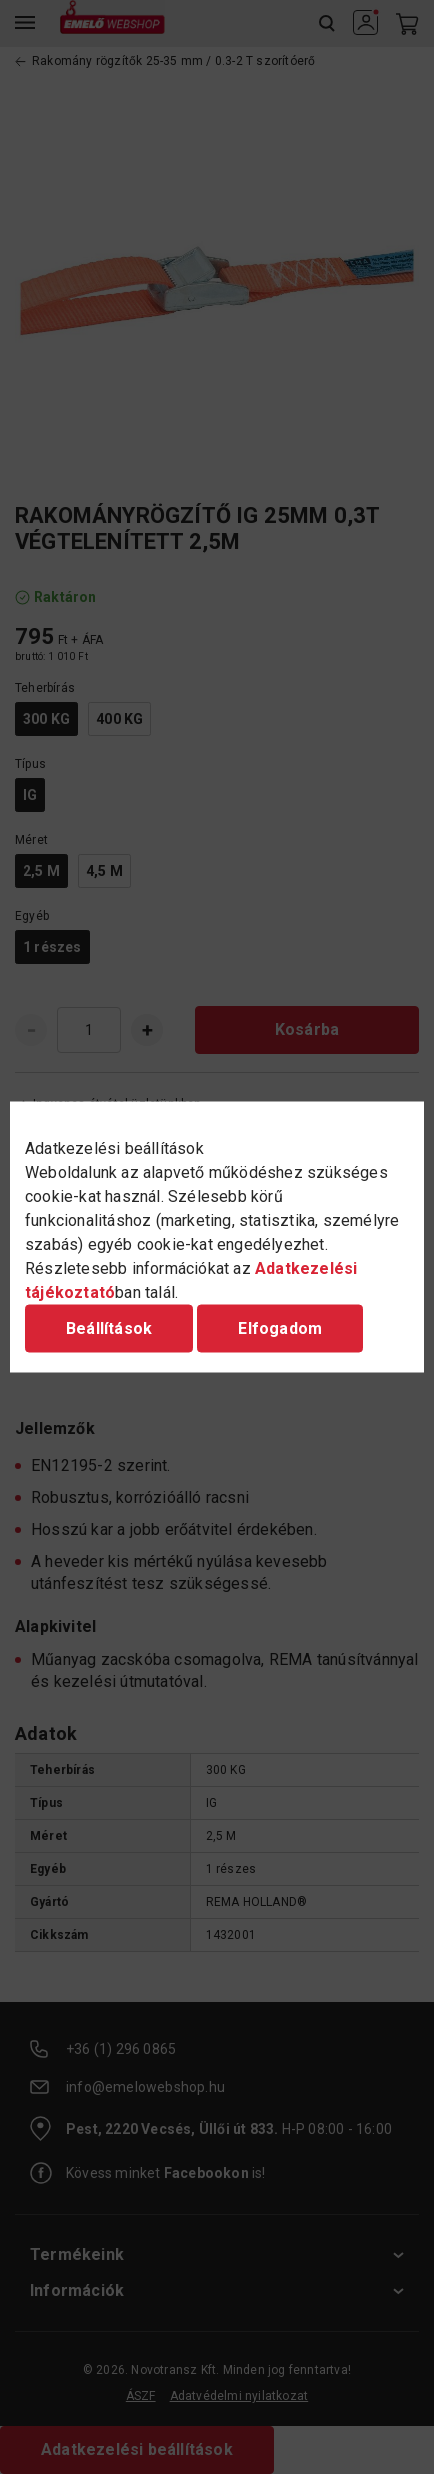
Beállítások (109, 1328)
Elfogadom (280, 1328)
